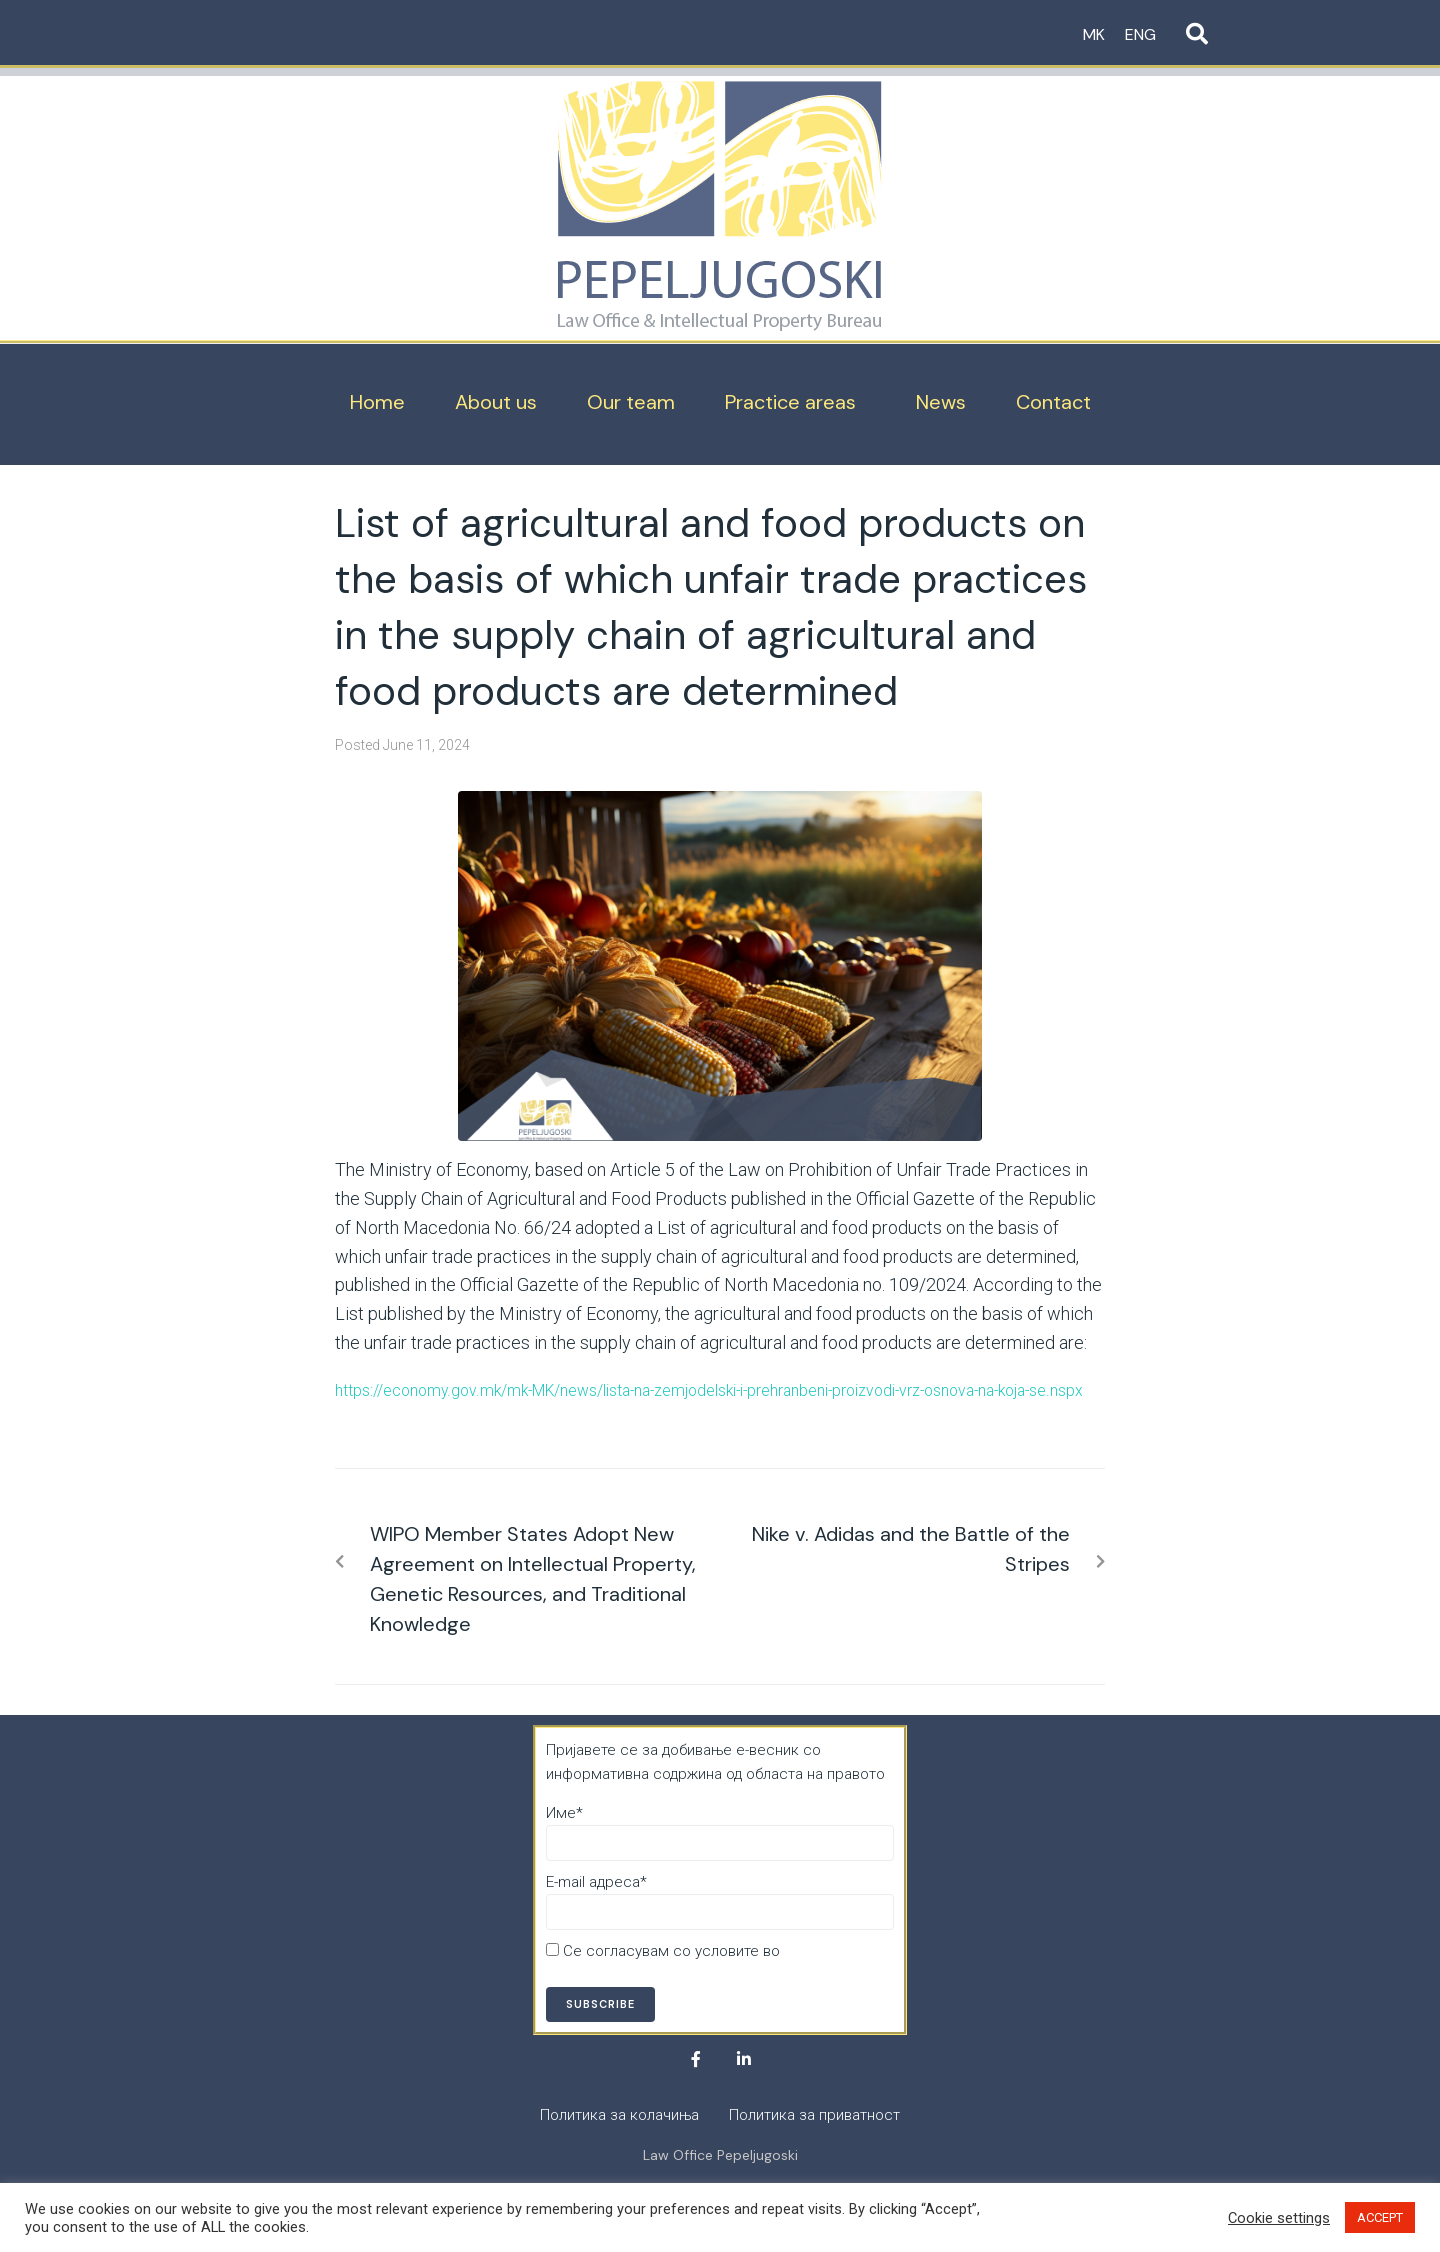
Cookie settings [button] (1279, 2218)
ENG (1140, 34)
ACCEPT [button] (1380, 2217)
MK (1094, 34)
